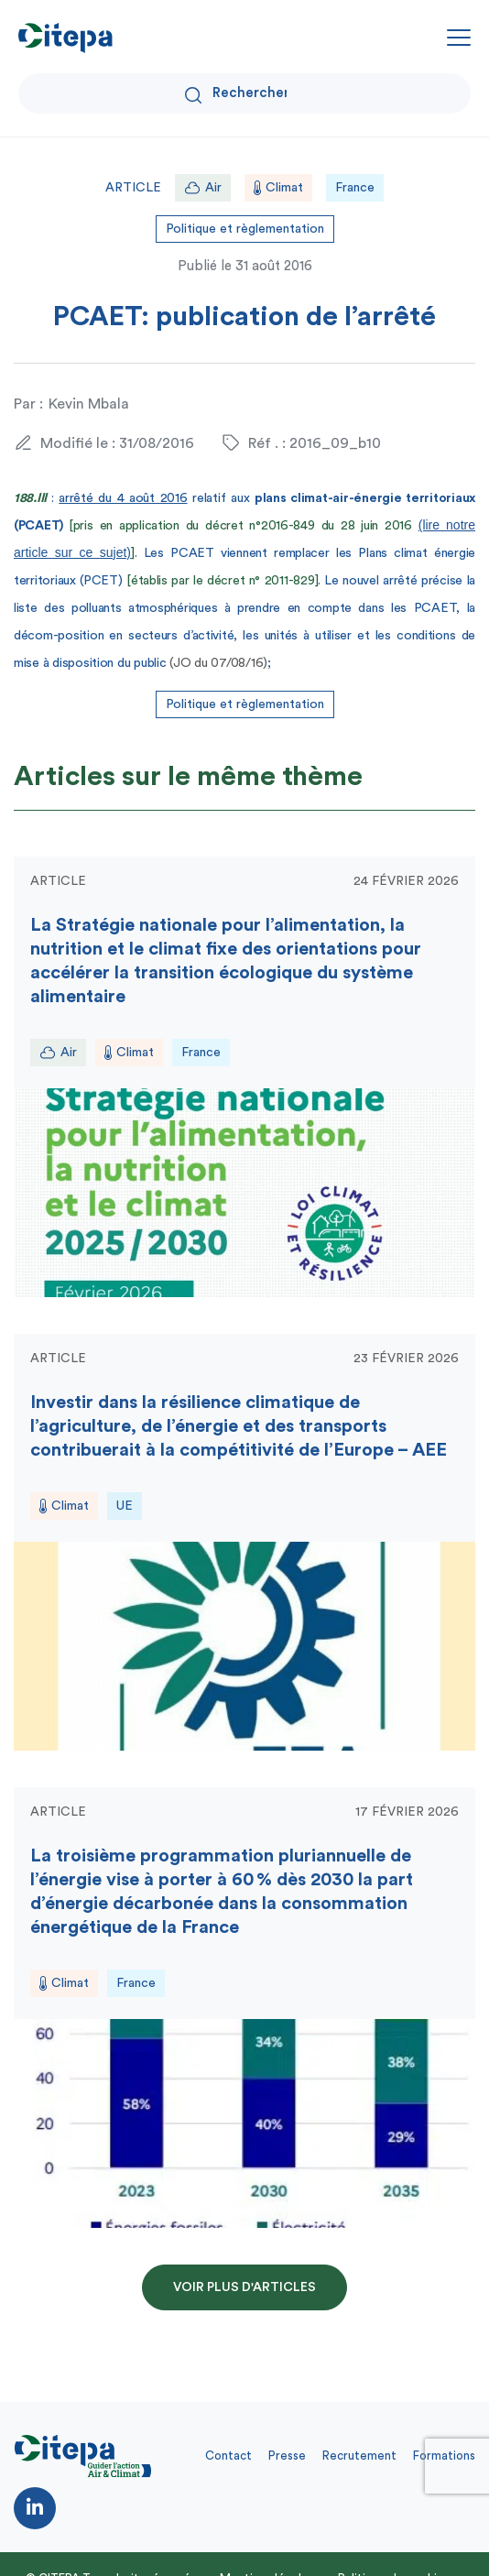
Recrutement (359, 2455)
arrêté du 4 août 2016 (123, 498)
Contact (228, 2455)
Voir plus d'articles (244, 2287)
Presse (287, 2455)
